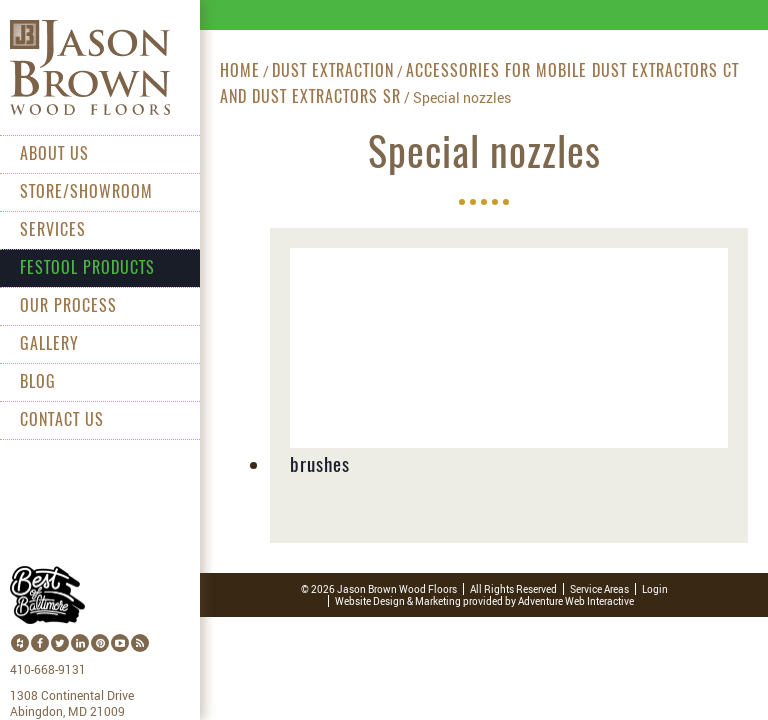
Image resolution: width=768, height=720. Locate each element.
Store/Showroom (86, 193)
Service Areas (599, 589)
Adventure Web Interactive (576, 601)
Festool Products (87, 269)
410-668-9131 (48, 670)
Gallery (49, 345)
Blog (38, 383)
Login (655, 589)
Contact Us (62, 421)
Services (53, 231)
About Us (54, 155)
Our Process (68, 307)
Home (240, 72)
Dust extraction (333, 72)
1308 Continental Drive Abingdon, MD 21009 (72, 704)
